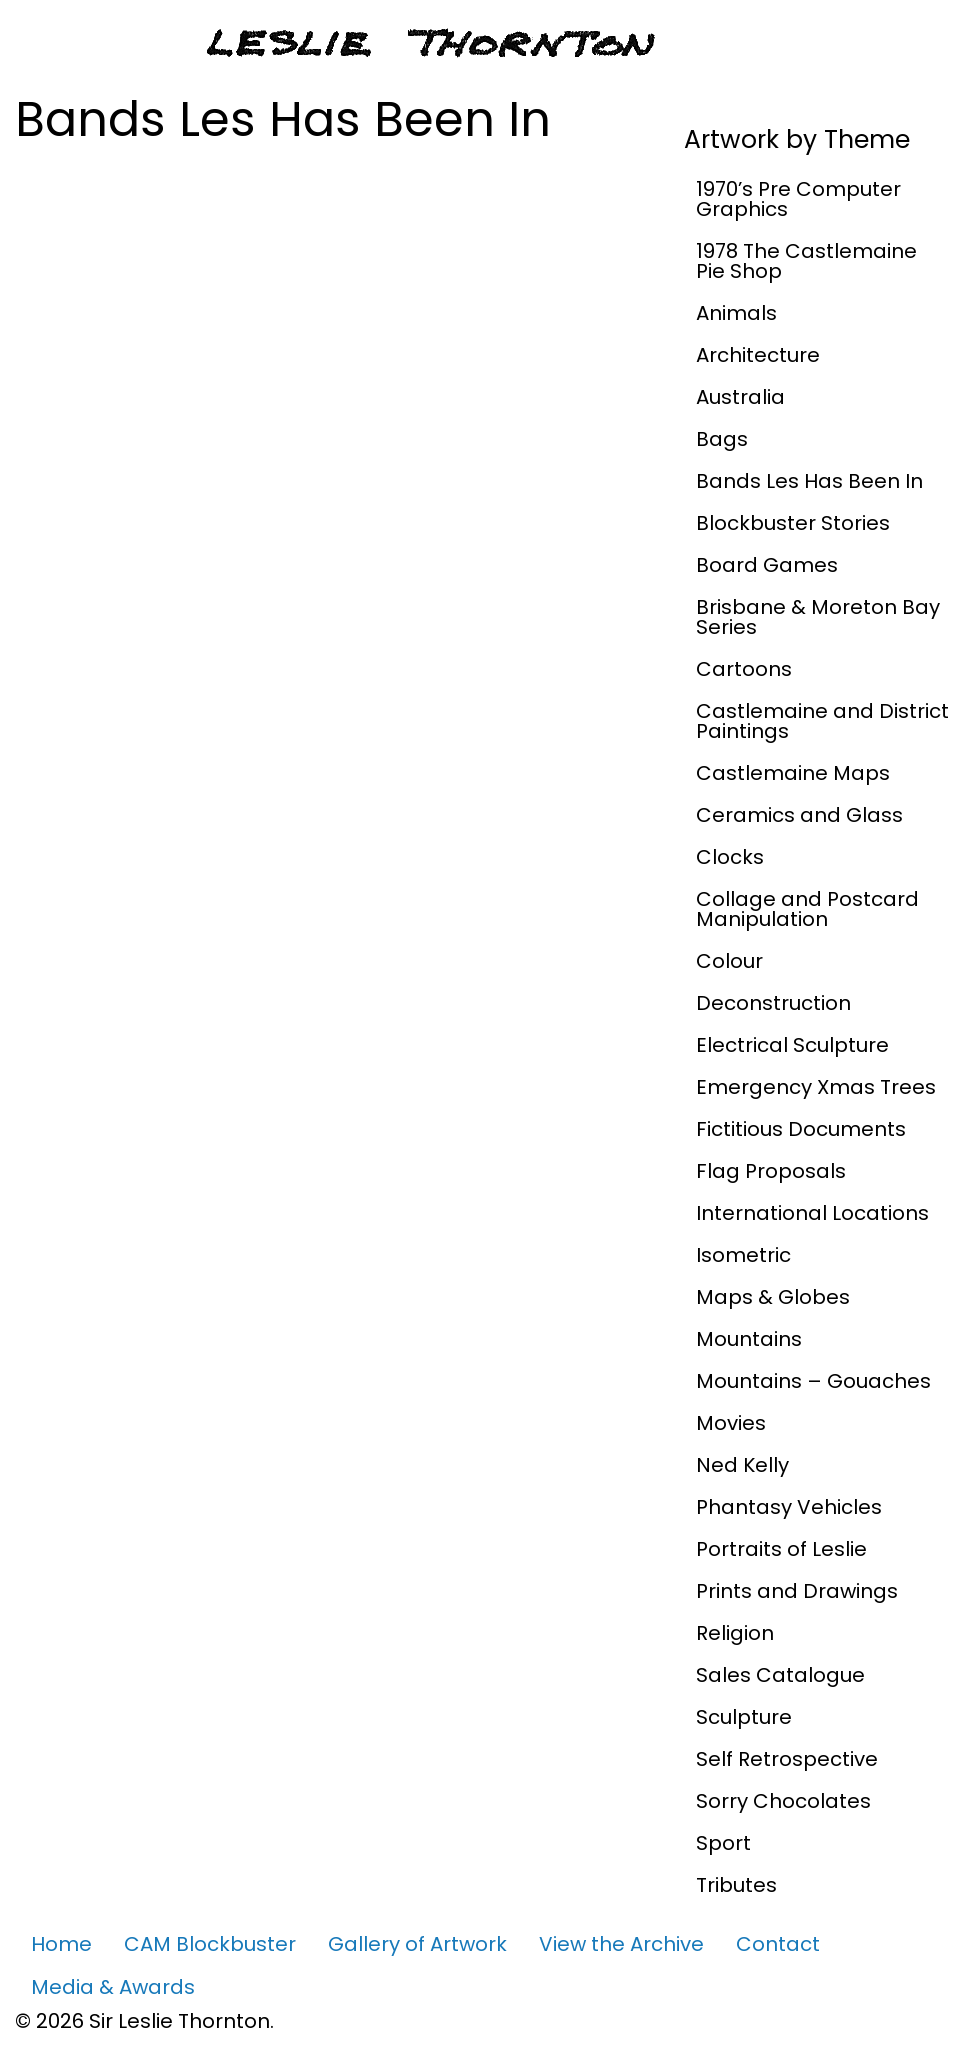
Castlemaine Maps (793, 773)
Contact (778, 1944)
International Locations (812, 1213)
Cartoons (744, 669)
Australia (740, 397)
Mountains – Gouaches (813, 1381)
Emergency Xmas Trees (816, 1087)
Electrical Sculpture (792, 1045)
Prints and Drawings (797, 1591)
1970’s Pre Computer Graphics (798, 199)
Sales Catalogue (780, 1675)
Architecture (758, 355)
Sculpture (744, 1717)
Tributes (736, 1885)
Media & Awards (113, 1987)
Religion (735, 1633)
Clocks (730, 857)
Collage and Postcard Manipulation (807, 909)
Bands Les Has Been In (809, 481)
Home (61, 1944)
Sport (723, 1843)
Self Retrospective (787, 1759)
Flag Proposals (771, 1171)
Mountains (749, 1339)
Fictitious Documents (801, 1129)
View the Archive (621, 1944)
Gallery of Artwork (417, 1944)
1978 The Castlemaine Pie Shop (806, 261)
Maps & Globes (773, 1297)
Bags (722, 439)
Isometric (743, 1255)
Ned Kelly (742, 1465)
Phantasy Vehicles (789, 1507)
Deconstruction (773, 1003)
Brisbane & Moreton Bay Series (818, 617)
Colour (729, 961)
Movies (731, 1423)
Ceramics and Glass (799, 815)
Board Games (767, 565)
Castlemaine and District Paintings (822, 721)
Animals (736, 313)
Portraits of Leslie (781, 1549)
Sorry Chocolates (783, 1801)
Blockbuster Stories (793, 523)
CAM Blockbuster (210, 1944)
